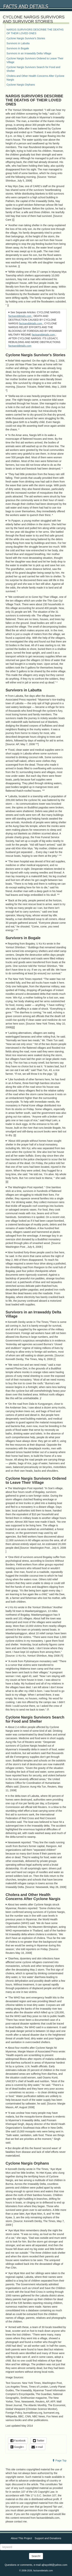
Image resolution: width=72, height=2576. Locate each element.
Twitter (38, 2440)
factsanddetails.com (20, 316)
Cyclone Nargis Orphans (21, 84)
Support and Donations (48, 2538)
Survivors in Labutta (18, 43)
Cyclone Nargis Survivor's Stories (26, 38)
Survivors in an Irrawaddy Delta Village (29, 53)
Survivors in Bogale (18, 48)
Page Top (59, 2460)
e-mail (37, 2446)
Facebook (17, 2440)
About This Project (21, 2538)
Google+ (17, 2446)
